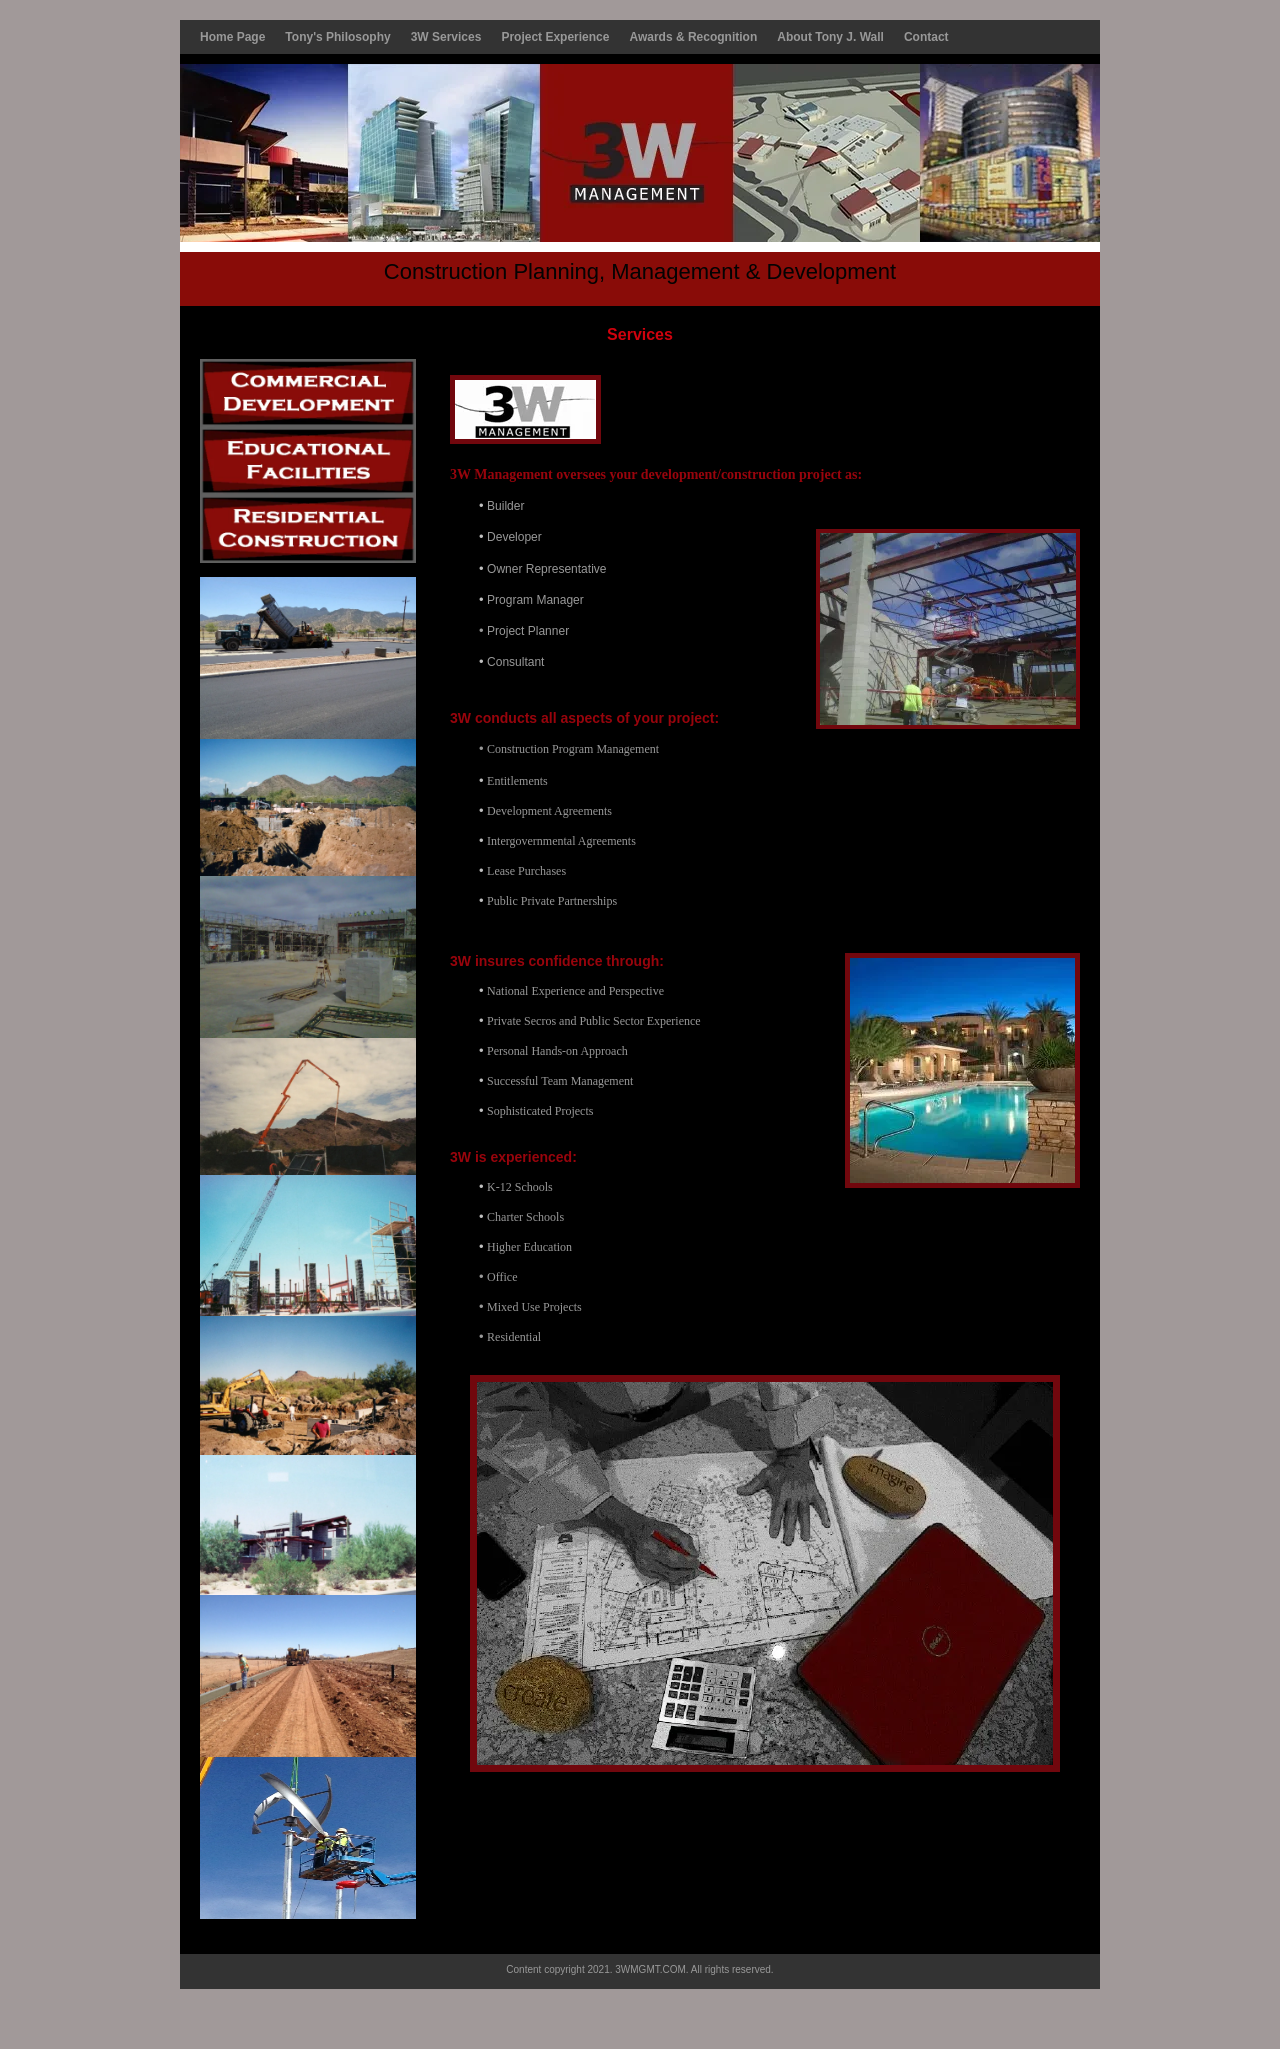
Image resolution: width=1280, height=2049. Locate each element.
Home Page (232, 37)
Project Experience (555, 37)
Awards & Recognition (693, 37)
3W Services (446, 37)
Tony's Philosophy (337, 37)
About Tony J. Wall (830, 37)
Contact (926, 37)
